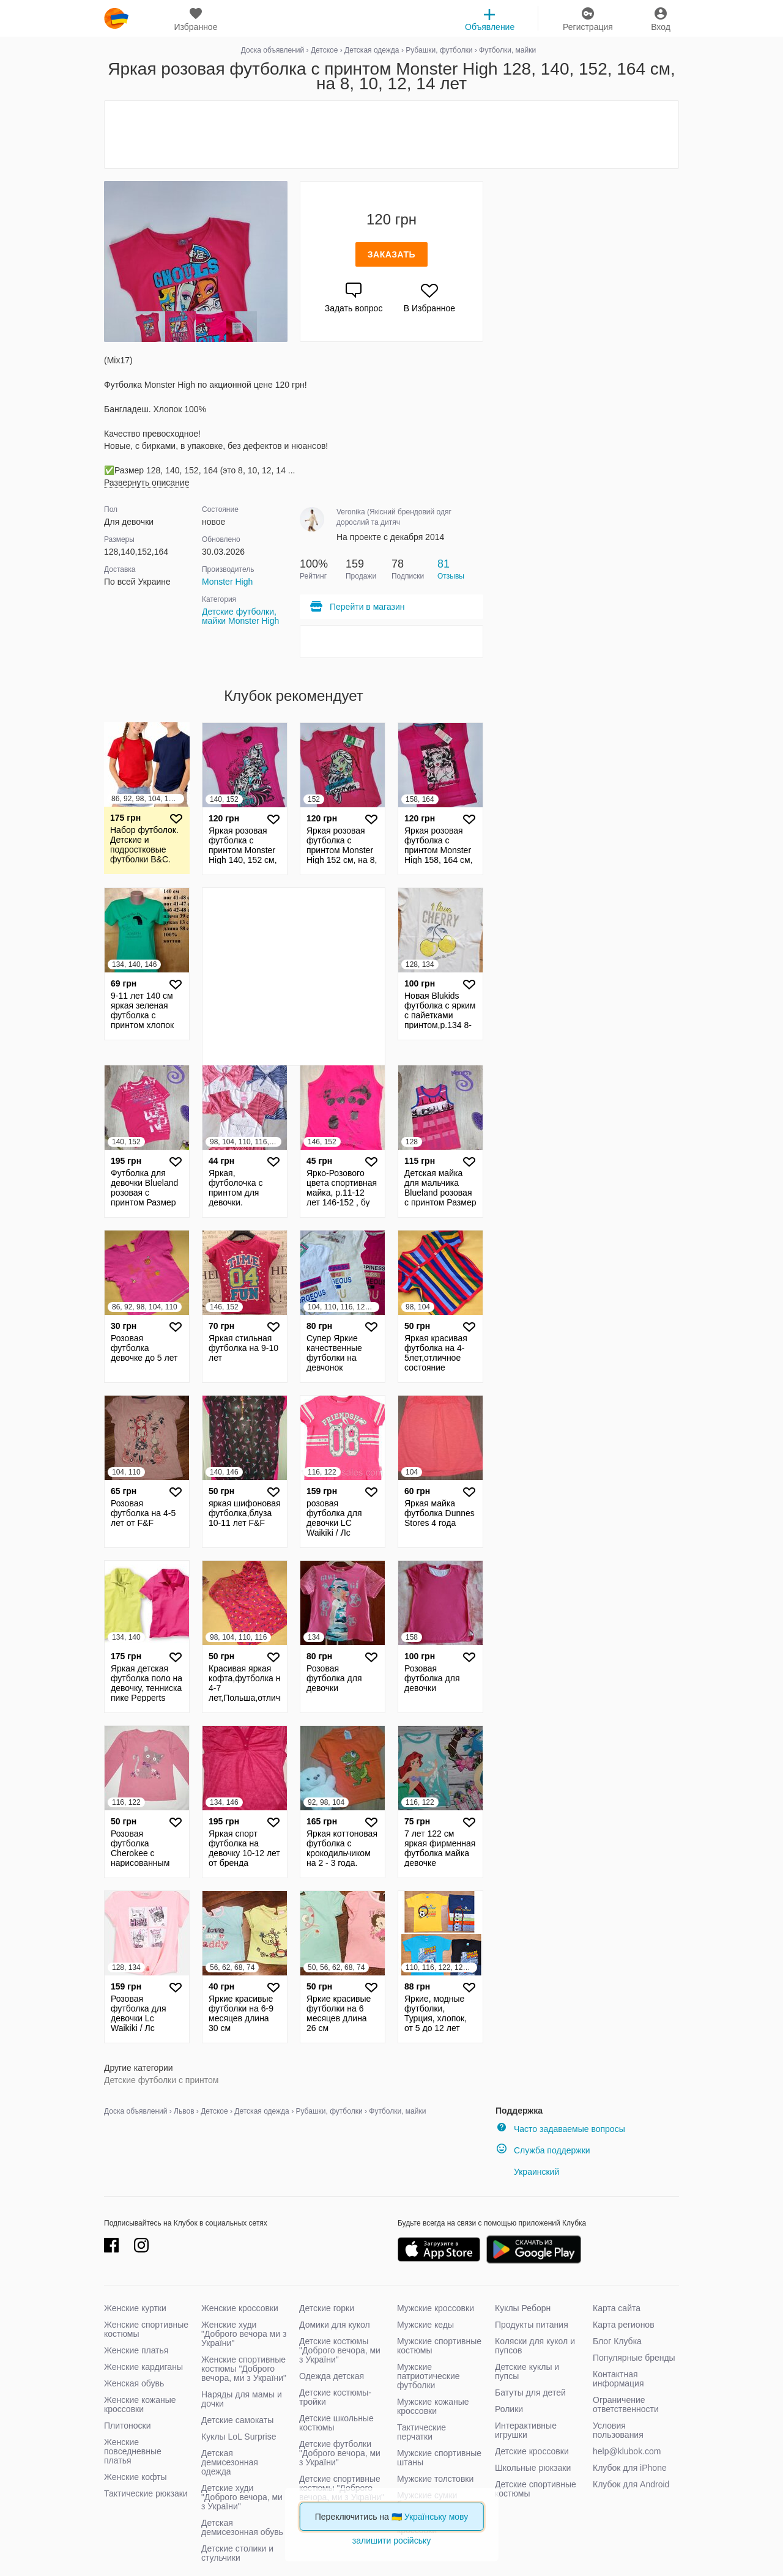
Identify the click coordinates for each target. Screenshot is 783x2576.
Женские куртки (135, 2308)
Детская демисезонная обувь (242, 2527)
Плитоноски (127, 2425)
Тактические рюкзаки (146, 2493)
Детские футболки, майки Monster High (240, 616)
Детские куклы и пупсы (527, 2371)
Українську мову (436, 2517)
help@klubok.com (627, 2451)
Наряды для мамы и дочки (241, 2398)
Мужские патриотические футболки (428, 2376)
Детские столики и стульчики (237, 2553)
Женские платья (136, 2350)
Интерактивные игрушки (526, 2430)
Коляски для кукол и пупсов (535, 2345)
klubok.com (116, 18)
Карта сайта (616, 2308)
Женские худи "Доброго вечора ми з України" (243, 2334)
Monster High (227, 582)
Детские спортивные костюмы (535, 2488)
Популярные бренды (634, 2358)
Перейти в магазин (357, 607)
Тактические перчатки (421, 2431)
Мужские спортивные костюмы (439, 2345)
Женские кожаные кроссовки (140, 2404)
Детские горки (326, 2308)
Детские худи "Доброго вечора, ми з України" (242, 2497)
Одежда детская (331, 2376)
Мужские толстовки (435, 2479)
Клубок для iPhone (630, 2468)
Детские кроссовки (532, 2451)
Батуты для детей (530, 2392)
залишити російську (391, 2540)
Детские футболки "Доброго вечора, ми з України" (339, 2453)
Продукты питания (531, 2325)
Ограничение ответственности (626, 2404)
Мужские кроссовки (435, 2308)
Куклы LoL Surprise (238, 2436)
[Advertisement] (391, 134)
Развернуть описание (146, 482)
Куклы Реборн (523, 2308)
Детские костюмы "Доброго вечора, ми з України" (339, 2350)
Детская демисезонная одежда (229, 2462)
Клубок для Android (631, 2484)
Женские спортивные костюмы (146, 2329)
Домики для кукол (334, 2325)
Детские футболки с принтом (161, 2080)
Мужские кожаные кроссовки (433, 2406)
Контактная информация (618, 2378)
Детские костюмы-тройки (335, 2397)
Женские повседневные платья (132, 2451)
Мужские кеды (425, 2325)
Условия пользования (618, 2430)
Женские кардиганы (143, 2367)
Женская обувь (134, 2383)
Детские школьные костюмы (336, 2422)
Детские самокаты (237, 2420)
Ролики (509, 2409)
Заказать (391, 254)
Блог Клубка (617, 2341)
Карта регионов (624, 2325)
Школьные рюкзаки (533, 2468)
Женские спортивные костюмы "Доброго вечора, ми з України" (243, 2369)
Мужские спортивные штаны (439, 2457)
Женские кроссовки (239, 2308)
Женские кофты (135, 2477)
